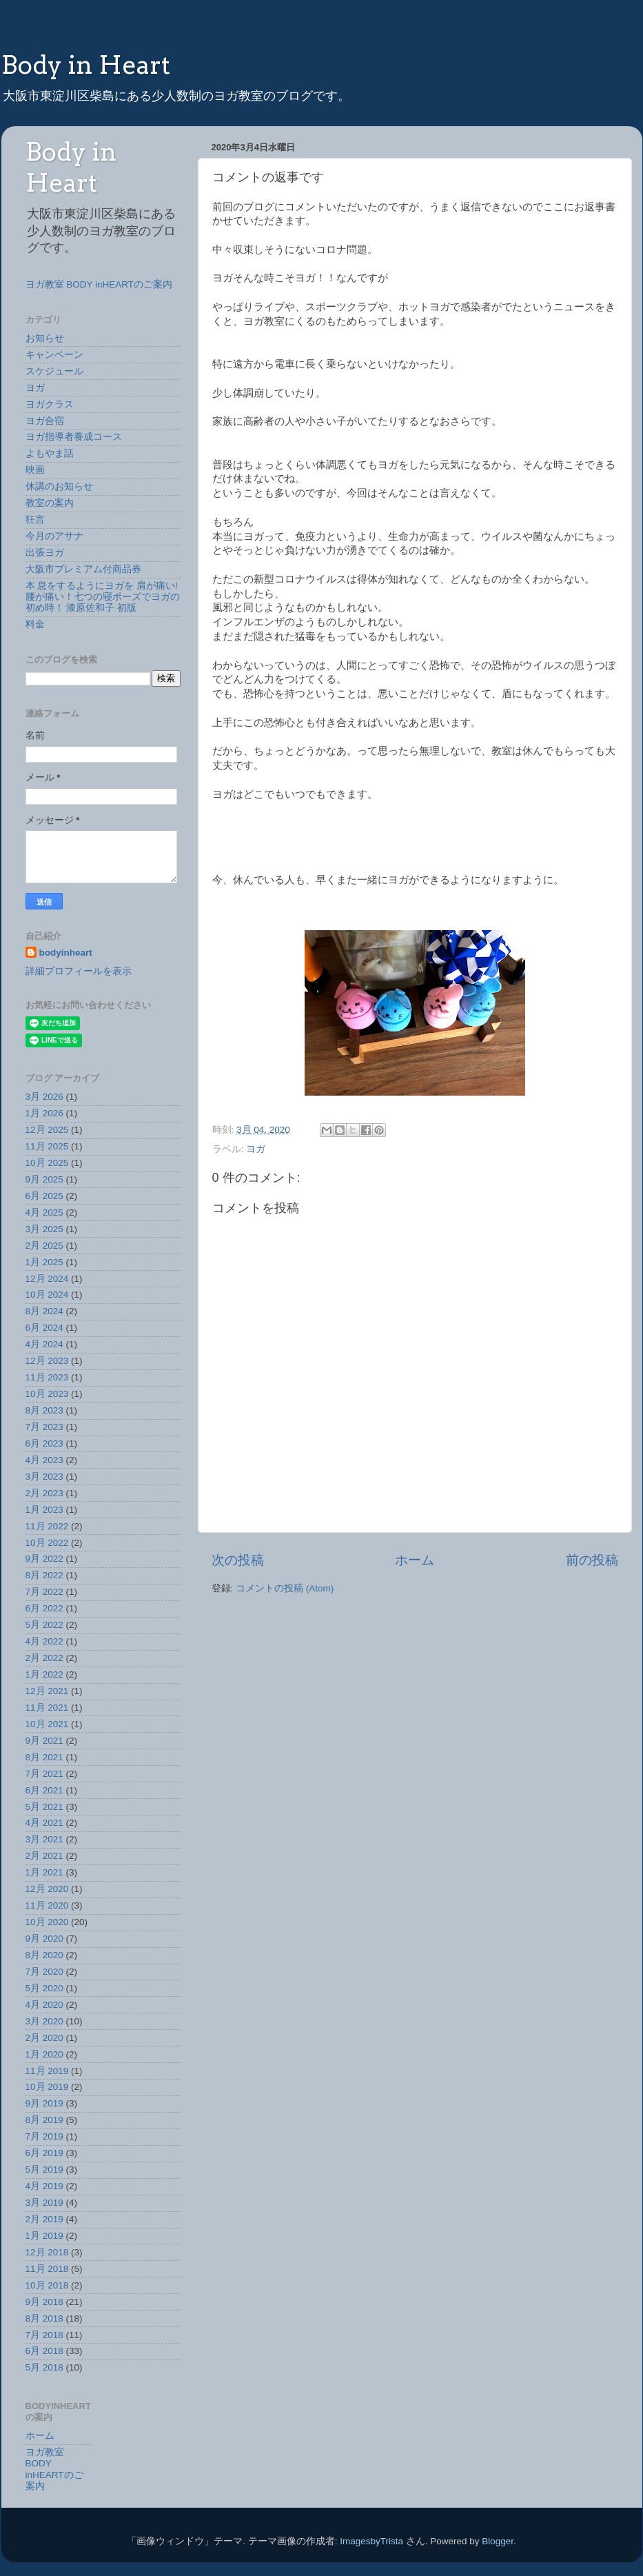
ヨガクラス (49, 404)
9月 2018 (44, 2302)
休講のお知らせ (59, 486)
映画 (35, 470)
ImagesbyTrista (371, 2541)
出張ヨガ (44, 552)
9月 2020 (44, 1938)
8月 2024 (44, 1311)
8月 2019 (44, 2120)
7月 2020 (44, 1971)
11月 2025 (47, 1146)
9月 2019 (44, 2103)
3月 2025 (44, 1229)
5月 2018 (44, 2367)
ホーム (414, 1560)
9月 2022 (44, 1558)
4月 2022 (44, 1641)
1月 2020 (44, 2054)
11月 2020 (47, 1905)
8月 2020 (44, 1955)
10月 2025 (47, 1163)
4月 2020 (44, 2005)
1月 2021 (44, 1872)
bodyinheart (65, 952)
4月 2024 (44, 1344)
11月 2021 (47, 1707)
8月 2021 (44, 1757)
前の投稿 (592, 1560)
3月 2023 (44, 1476)
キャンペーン (54, 355)
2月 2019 (44, 2219)
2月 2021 (44, 1856)
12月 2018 (47, 2252)
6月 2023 (44, 1443)
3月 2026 (44, 1096)
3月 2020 (44, 2021)
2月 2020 (44, 2038)
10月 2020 (47, 1922)
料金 (35, 624)
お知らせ (44, 338)
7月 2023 (44, 1427)
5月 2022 (44, 1625)
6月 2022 (44, 1608)
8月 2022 (44, 1575)
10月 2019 (47, 2087)
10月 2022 (47, 1543)
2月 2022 (44, 1658)
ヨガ (255, 1149)
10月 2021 (47, 1724)
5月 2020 (44, 1988)
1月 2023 (44, 1510)
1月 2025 (44, 1262)
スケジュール (54, 371)
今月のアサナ (54, 536)
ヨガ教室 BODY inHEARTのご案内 (99, 284)
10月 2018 (47, 2285)
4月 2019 (44, 2186)
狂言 (35, 519)
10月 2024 (47, 1294)
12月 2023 (47, 1361)
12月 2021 (47, 1691)
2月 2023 (44, 1493)
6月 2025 (44, 1196)
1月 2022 (44, 1674)
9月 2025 (44, 1179)
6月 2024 (44, 1327)
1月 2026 (44, 1113)
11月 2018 (47, 2269)
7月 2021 (44, 1774)
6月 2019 (44, 2153)
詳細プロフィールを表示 (78, 971)
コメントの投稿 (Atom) (285, 1588)
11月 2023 (47, 1377)
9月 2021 (44, 1740)
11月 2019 (47, 2071)
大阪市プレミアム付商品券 (83, 569)
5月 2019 (44, 2169)
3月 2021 (44, 1839)
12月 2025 (47, 1130)
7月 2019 (44, 2136)
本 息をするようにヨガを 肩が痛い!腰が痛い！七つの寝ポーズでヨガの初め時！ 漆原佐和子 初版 (102, 597)
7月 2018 (44, 2335)
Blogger (497, 2541)
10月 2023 (47, 1394)
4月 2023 (44, 1460)
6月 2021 (44, 1790)
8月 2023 (44, 1410)
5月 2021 (44, 1807)
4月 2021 (44, 1823)
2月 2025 (44, 1245)
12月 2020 (47, 1889)
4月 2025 (44, 1212)
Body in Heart (85, 65)
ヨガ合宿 (44, 421)
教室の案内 (49, 503)
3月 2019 (44, 2202)
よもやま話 (49, 453)
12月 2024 (47, 1279)
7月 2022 (44, 1592)
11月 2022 (47, 1526)
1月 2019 (44, 2236)
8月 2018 (44, 2318)
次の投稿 (238, 1560)
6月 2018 (44, 2351)
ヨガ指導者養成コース (73, 437)
